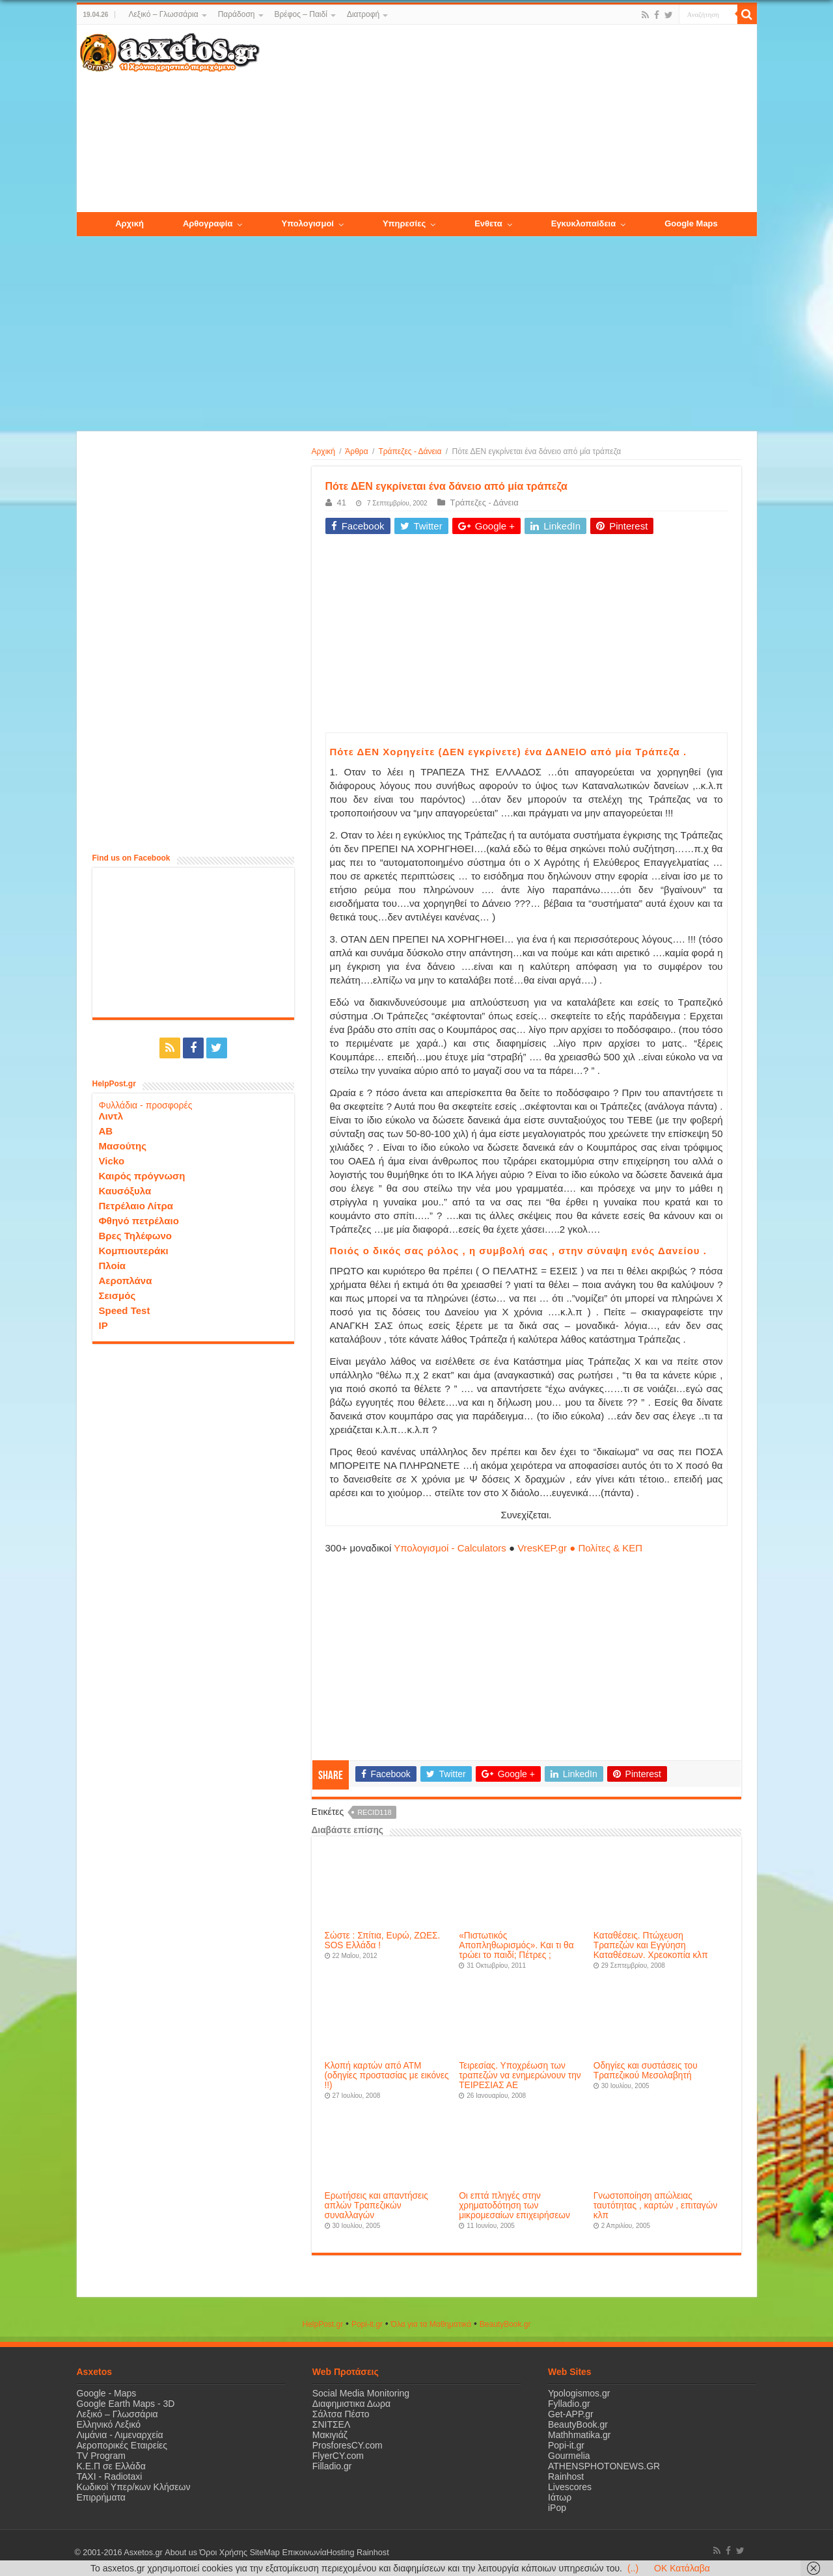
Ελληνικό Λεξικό (109, 2424)
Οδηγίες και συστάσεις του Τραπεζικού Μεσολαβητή (646, 2070)
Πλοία (112, 1265)
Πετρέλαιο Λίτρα (136, 1205)
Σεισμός (117, 1295)
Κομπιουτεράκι (134, 1250)
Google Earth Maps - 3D (126, 2403)
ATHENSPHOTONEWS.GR (604, 2466)
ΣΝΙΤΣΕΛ (331, 2424)
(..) (632, 2568)
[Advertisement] (507, 119)
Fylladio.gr (569, 2403)
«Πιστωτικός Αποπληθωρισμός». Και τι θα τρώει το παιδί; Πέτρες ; (516, 1945)
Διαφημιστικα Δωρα (351, 2403)
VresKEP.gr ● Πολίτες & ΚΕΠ (579, 1547)
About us (181, 2552)
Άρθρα (356, 451)
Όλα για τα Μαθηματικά (431, 2324)
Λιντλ (111, 1115)
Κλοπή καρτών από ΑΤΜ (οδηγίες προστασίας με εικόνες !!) (387, 2075)
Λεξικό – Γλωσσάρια (163, 14)
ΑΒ (106, 1130)
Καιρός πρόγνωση (142, 1175)
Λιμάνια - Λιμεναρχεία (120, 2435)
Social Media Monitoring (360, 2393)
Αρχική (323, 451)
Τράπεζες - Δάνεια (409, 451)
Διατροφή (363, 14)
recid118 (374, 1812)
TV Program (101, 2455)
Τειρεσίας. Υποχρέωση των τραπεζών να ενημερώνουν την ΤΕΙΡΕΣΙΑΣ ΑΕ (520, 2075)
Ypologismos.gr (579, 2393)
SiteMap (264, 2552)
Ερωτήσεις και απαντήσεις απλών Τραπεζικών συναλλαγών (376, 2205)
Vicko (112, 1160)
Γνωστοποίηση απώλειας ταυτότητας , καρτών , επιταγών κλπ (655, 2205)
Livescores (570, 2487)
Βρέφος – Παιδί (301, 14)
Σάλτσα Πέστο (341, 2414)
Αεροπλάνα (125, 1280)
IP (103, 1325)
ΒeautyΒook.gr (505, 2324)
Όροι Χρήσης (223, 2552)
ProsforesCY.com (347, 2445)
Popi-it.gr (367, 2324)
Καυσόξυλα (125, 1190)
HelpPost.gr (322, 2324)
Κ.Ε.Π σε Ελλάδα (111, 2466)
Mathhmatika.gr (579, 2435)
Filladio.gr (332, 2466)
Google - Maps (107, 2393)
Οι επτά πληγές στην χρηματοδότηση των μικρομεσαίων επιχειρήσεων (514, 2205)
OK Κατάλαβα (682, 2568)
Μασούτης (123, 1145)
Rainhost (566, 2476)
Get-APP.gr (571, 2414)
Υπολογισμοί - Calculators (450, 1547)
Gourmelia (569, 2455)
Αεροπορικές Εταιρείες (122, 2445)
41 (341, 502)
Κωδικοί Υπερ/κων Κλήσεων (134, 2487)
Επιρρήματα (101, 2497)
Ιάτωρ (559, 2497)
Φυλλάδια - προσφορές (146, 1105)
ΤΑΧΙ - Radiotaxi (110, 2476)
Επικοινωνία (304, 2552)
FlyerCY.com (338, 2455)
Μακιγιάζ (330, 2435)
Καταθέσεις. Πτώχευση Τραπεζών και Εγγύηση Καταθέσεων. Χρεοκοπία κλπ (651, 1945)
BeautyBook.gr (578, 2424)
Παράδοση (236, 14)
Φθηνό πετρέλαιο (139, 1220)
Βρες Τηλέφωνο (135, 1235)
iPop (557, 2507)
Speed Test (124, 1310)
